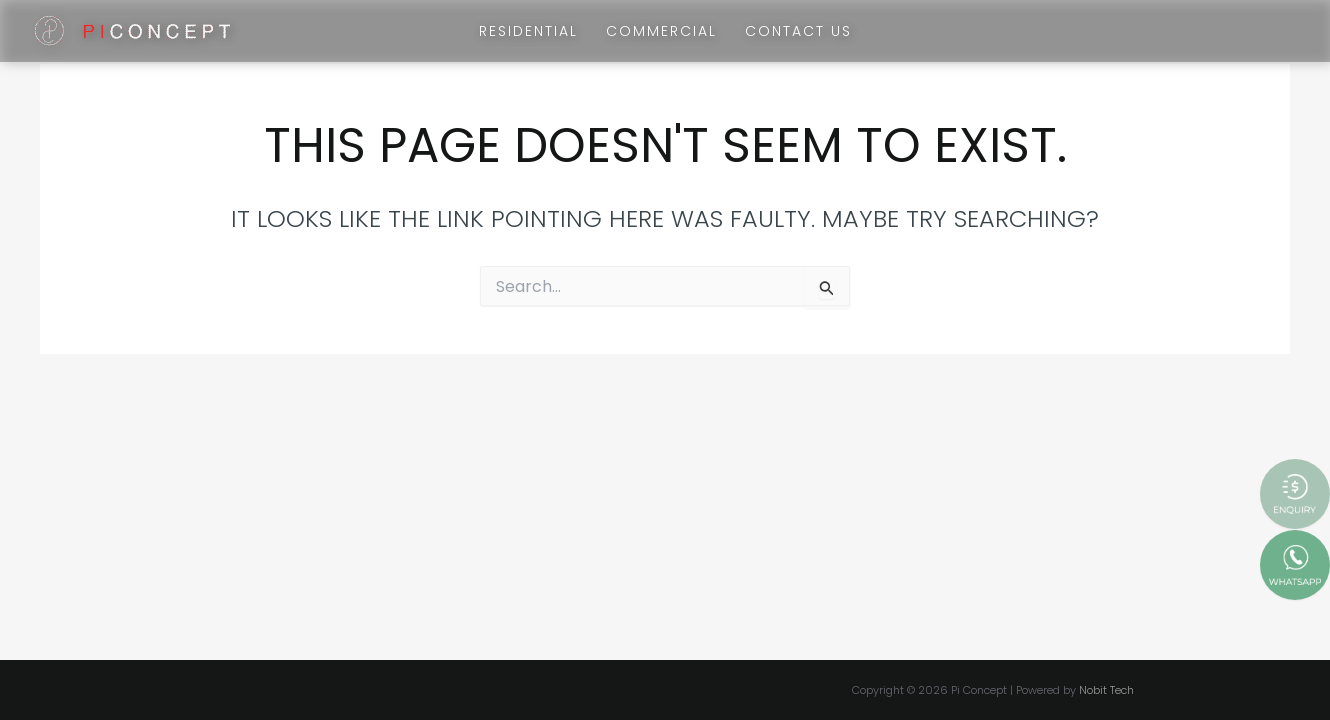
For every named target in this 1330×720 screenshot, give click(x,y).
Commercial (661, 31)
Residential (528, 31)
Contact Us (798, 31)
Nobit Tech (1106, 690)
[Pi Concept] (132, 29)
